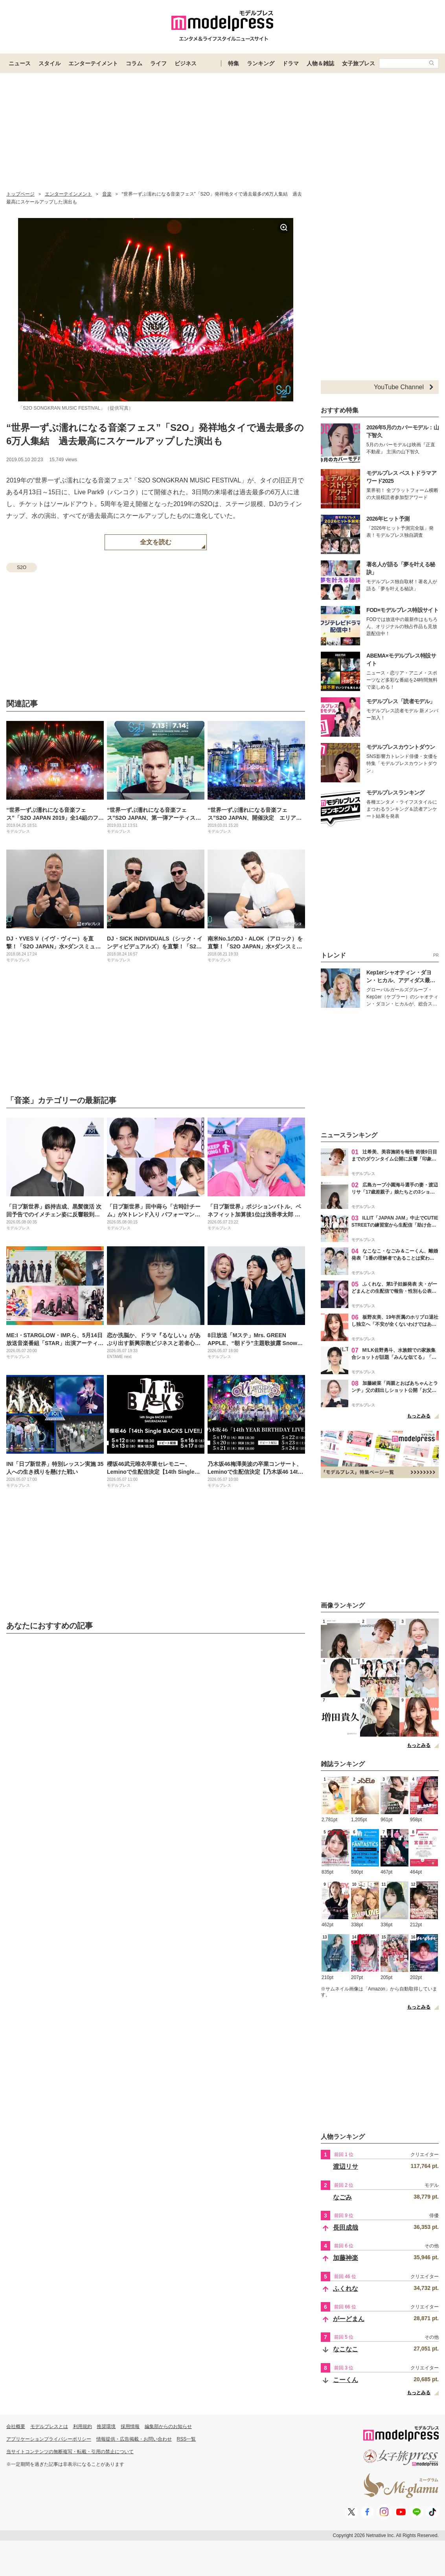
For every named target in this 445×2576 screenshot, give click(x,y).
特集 (233, 63)
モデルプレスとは (49, 2426)
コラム (134, 63)
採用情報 (130, 2426)
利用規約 (82, 2426)
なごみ (342, 2197)
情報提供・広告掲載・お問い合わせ (134, 2439)
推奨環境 (106, 2426)
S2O (21, 567)
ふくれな (345, 2288)
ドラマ (290, 63)
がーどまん (348, 2318)
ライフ (158, 63)
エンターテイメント (93, 63)
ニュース (20, 63)
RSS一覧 (186, 2439)
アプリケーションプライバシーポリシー (48, 2439)
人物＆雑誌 (320, 63)
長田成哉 (345, 2227)
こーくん (345, 2379)
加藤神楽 (345, 2257)
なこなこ (345, 2349)
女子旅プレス (358, 63)
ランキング (260, 63)
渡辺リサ (345, 2166)
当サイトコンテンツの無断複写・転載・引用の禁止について (70, 2451)
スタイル (50, 63)
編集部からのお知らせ (168, 2426)
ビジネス (186, 63)
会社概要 (15, 2426)
